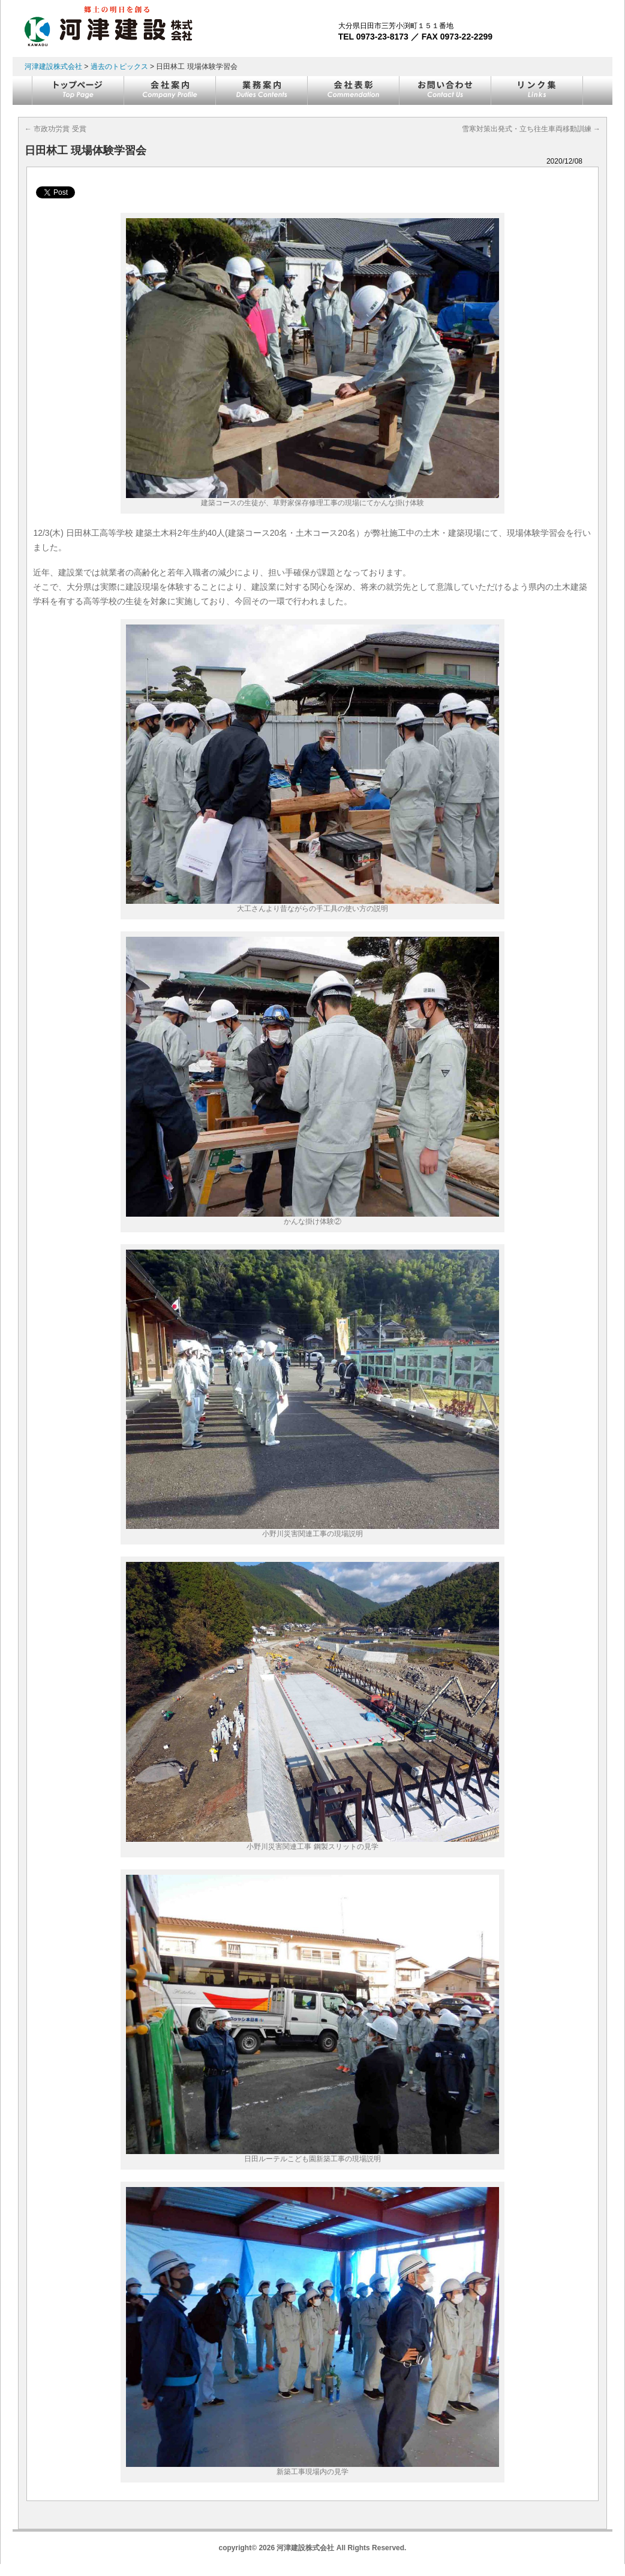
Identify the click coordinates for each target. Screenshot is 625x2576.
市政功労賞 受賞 (55, 129)
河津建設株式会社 (53, 66)
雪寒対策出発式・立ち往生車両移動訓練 (531, 129)
